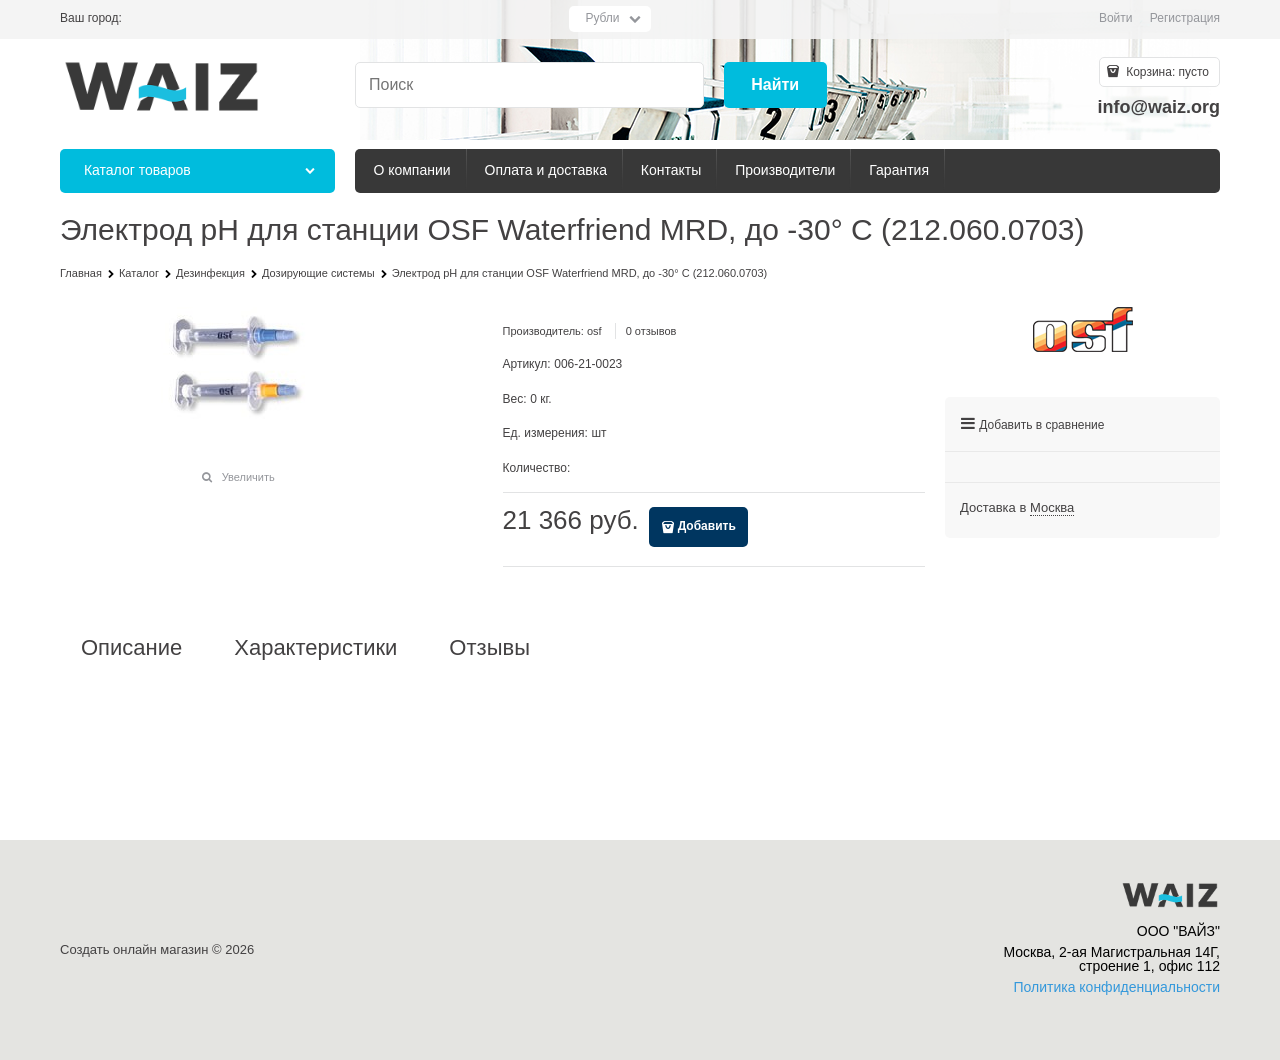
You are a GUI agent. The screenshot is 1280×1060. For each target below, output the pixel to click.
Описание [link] (131, 648)
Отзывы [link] (489, 648)
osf (594, 331)
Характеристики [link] (315, 648)
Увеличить (248, 477)
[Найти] (775, 85)
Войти (1116, 18)
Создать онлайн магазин (134, 949)
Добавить (707, 526)
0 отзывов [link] (651, 331)
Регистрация (1185, 18)
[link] (1052, 508)
